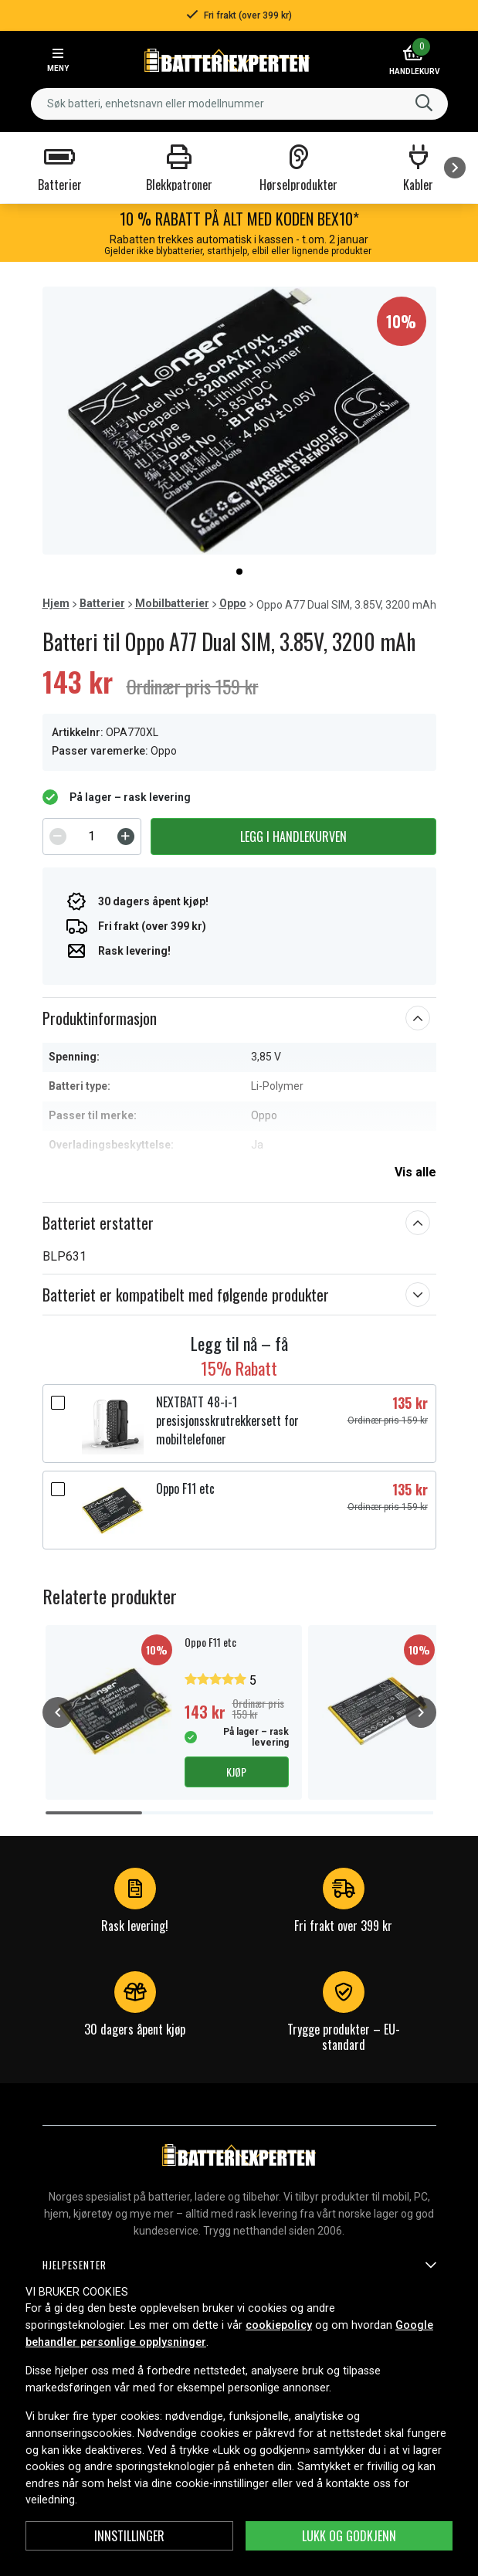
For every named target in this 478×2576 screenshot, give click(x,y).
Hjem (55, 603)
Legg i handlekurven (293, 836)
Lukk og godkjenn (349, 2536)
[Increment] (126, 836)
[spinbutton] (92, 836)
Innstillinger (129, 2536)
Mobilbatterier (172, 603)
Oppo (232, 603)
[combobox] (239, 104)
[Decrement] (58, 836)
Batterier (102, 603)
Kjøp (236, 1771)
